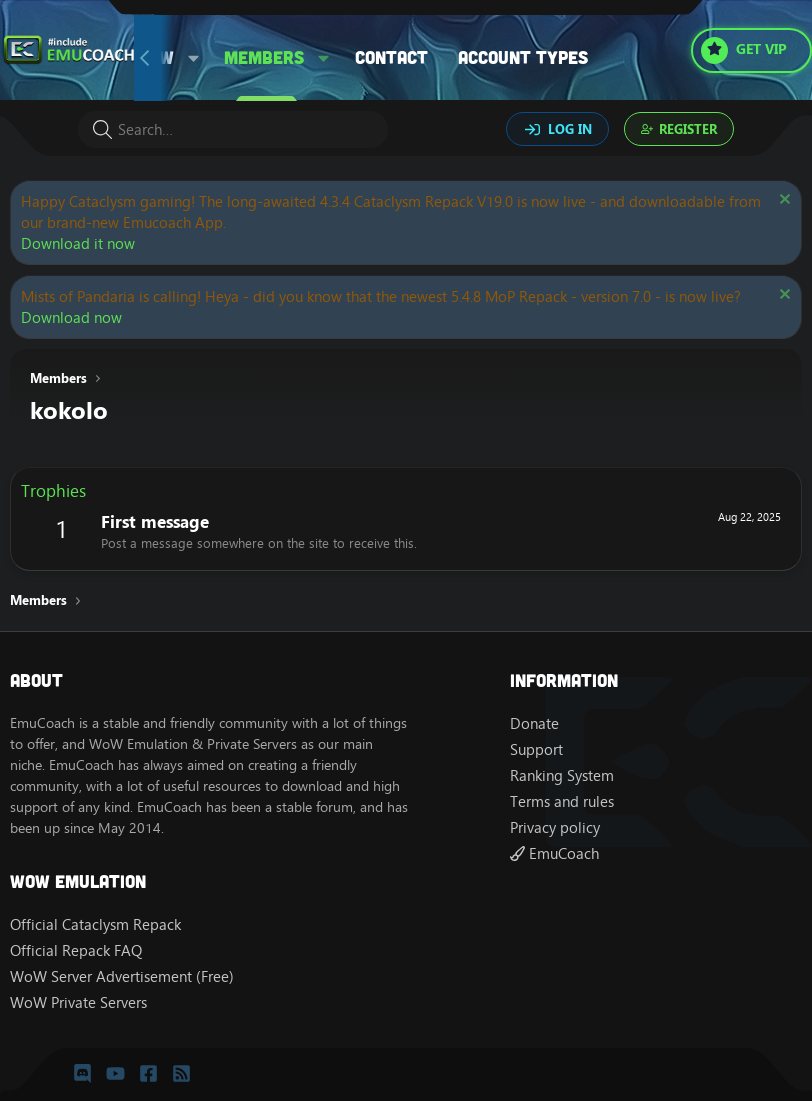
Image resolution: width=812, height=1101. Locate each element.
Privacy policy (555, 827)
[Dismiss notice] (782, 201)
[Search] (233, 129)
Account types (523, 57)
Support (536, 749)
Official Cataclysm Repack (95, 924)
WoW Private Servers (78, 1002)
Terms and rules (562, 801)
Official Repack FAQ (76, 950)
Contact (391, 57)
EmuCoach (554, 853)
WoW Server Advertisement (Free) (122, 976)
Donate (534, 723)
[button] (194, 57)
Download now (71, 317)
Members (264, 57)
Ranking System (562, 775)
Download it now (78, 243)
